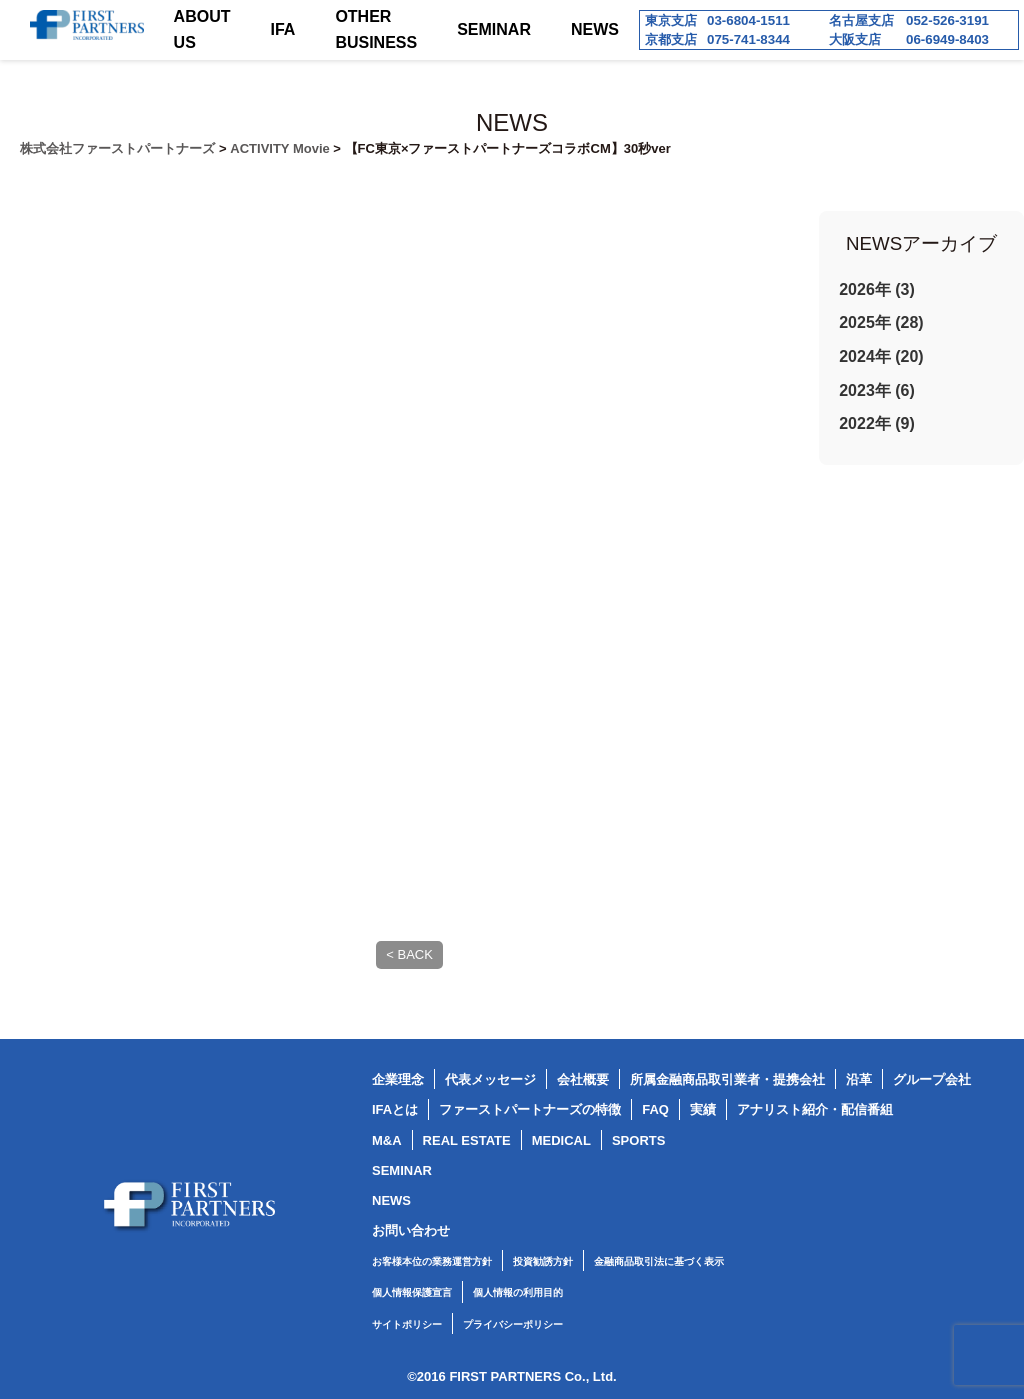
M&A (387, 1140)
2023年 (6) (877, 390)
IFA (283, 29)
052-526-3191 (947, 20)
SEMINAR (494, 29)
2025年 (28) (881, 322)
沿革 (859, 1079)
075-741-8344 (748, 39)
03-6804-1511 (748, 20)
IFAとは (395, 1109)
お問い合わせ (411, 1230)
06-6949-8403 (947, 39)
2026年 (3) (877, 289)
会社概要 (583, 1079)
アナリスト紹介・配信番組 (815, 1109)
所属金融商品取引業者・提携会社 (727, 1079)
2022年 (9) (877, 423)
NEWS (595, 29)
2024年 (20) (881, 356)
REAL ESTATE (467, 1140)
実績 (703, 1109)
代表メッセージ (490, 1079)
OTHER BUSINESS (376, 29)
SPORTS (638, 1140)
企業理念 (398, 1079)
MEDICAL (561, 1140)
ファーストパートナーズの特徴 (530, 1109)
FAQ (655, 1109)
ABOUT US (202, 29)
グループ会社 (932, 1079)
